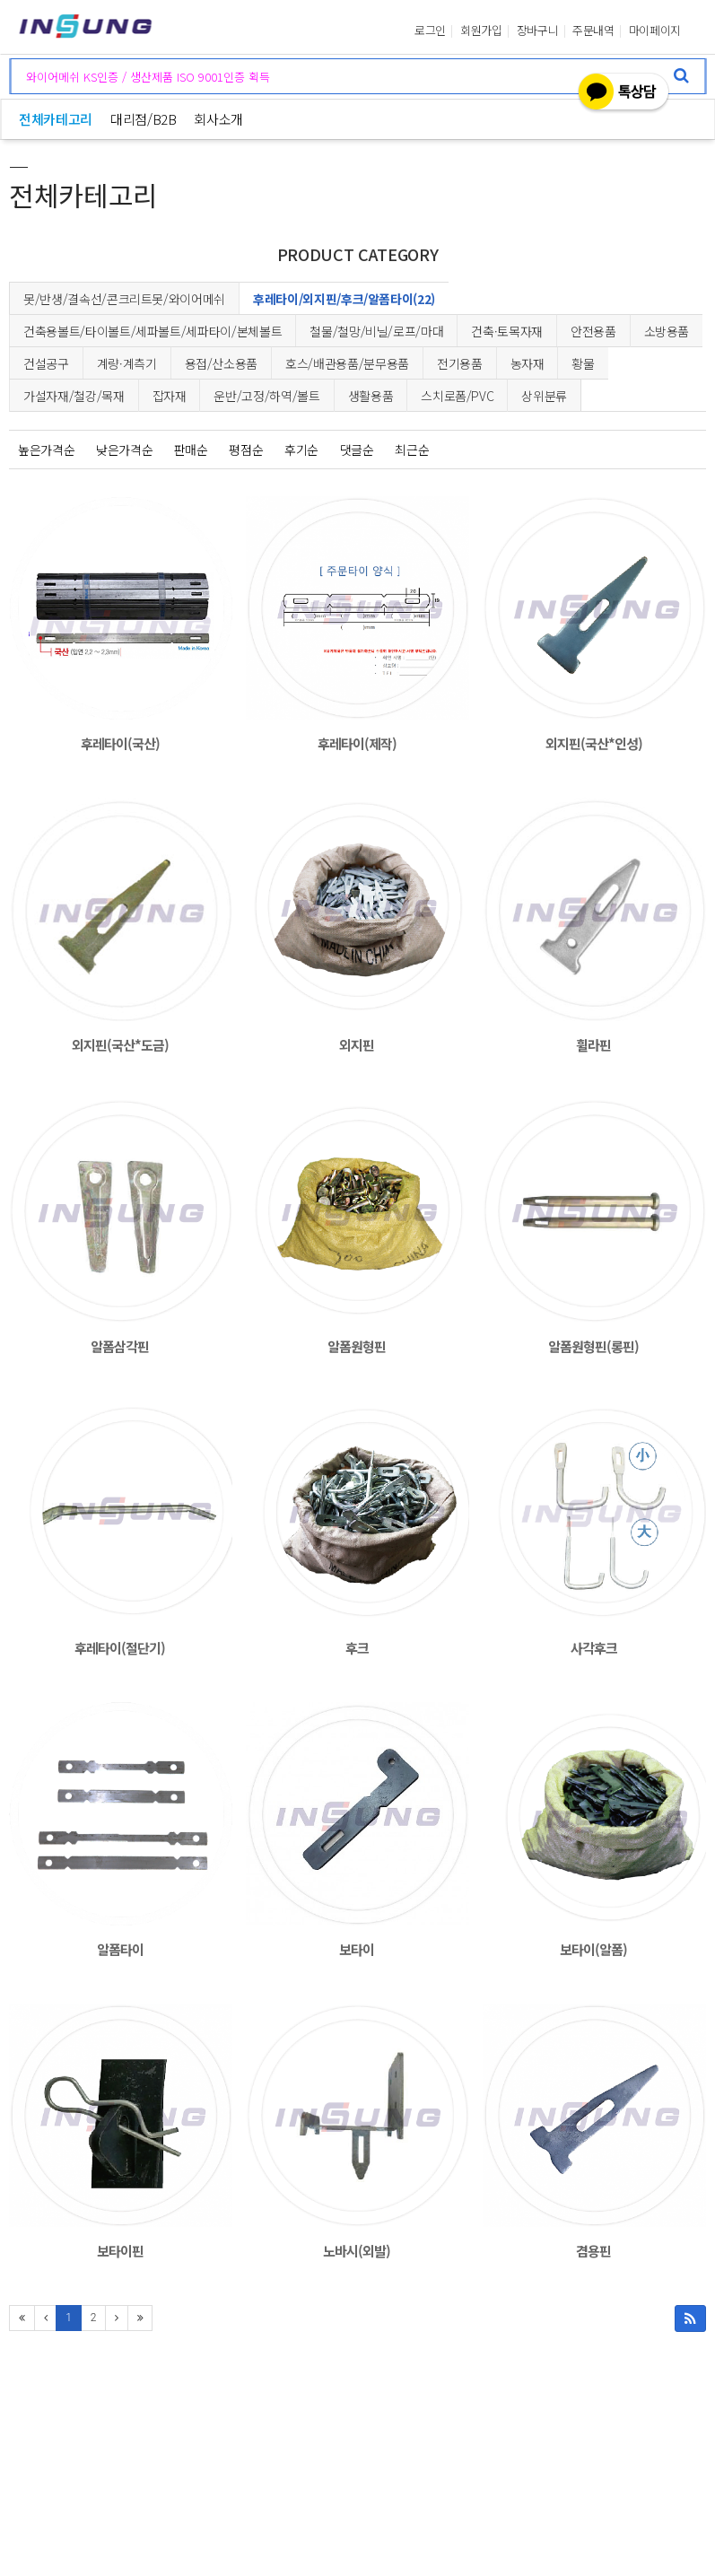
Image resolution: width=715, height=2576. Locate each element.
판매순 (191, 449)
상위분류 (544, 396)
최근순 (412, 449)
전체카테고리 (55, 118)
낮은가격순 (124, 449)
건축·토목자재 (507, 331)
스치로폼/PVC (457, 396)
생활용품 (371, 396)
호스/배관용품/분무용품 (347, 363)
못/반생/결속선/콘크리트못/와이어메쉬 (124, 299)
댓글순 (357, 449)
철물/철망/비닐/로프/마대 (376, 331)
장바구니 (538, 30)
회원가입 (481, 30)
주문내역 (593, 30)
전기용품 (460, 363)
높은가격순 (46, 449)
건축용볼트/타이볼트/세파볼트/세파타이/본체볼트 (152, 331)
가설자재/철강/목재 (74, 396)
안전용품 (593, 331)
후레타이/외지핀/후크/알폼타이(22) (344, 299)
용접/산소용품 (221, 363)
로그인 (430, 30)
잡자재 (170, 396)
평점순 (246, 449)
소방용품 (667, 331)
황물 (582, 363)
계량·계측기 (127, 363)
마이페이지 (655, 30)
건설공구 (46, 363)
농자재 (527, 363)
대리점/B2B (143, 118)
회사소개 (218, 118)
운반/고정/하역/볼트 (266, 396)
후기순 (301, 449)
